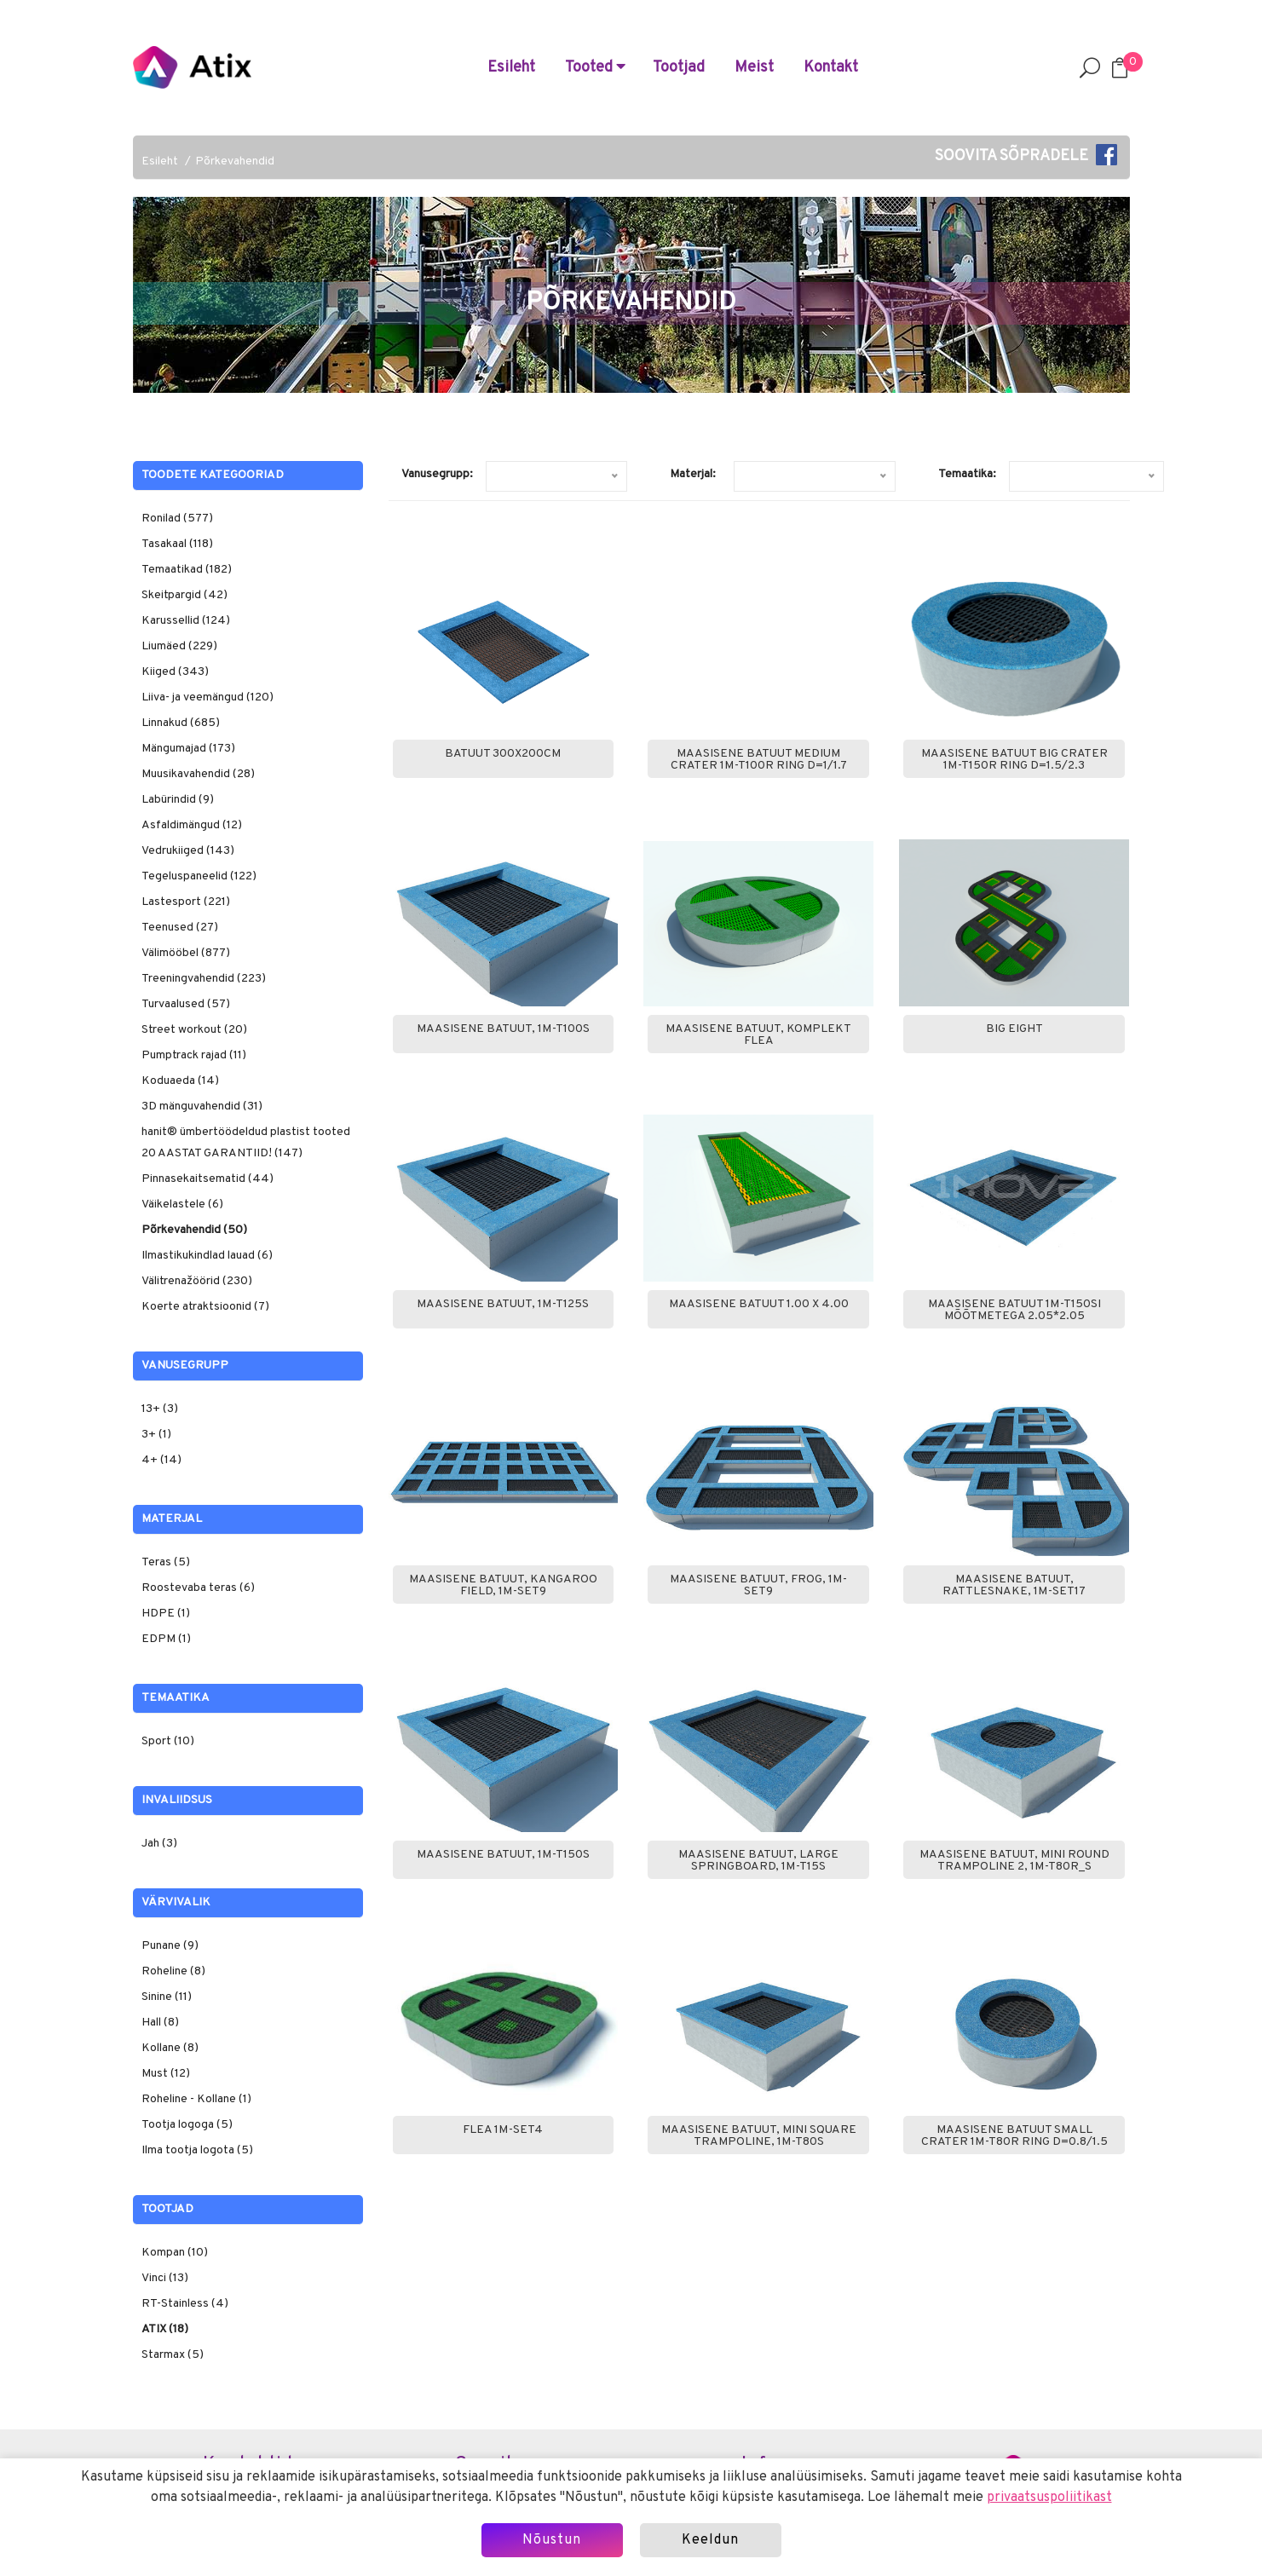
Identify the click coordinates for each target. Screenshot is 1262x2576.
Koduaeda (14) (180, 1081)
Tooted (595, 68)
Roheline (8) (173, 1971)
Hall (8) (160, 2022)
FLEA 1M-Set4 (503, 2130)
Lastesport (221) (185, 902)
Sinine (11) (166, 1997)
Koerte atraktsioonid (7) (205, 1307)
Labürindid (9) (177, 799)
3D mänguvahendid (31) (201, 1106)
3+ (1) (156, 1434)
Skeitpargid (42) (184, 595)
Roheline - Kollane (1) (196, 2099)
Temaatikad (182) (186, 569)
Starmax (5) (172, 2355)
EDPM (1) (166, 1639)
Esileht (511, 68)
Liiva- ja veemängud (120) (207, 697)
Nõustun (551, 2540)
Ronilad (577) (177, 518)
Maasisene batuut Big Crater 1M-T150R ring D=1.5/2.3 (1014, 760)
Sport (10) (167, 1741)
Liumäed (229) (179, 646)
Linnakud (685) (180, 723)
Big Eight (1014, 1029)
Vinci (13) (164, 2278)
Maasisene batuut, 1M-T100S (503, 1029)
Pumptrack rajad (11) (193, 1055)
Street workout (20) (194, 1030)
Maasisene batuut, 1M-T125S (503, 1305)
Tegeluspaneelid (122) (198, 876)
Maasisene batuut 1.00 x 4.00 (759, 1305)
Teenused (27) (179, 927)
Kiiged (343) (175, 672)
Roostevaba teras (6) (198, 1588)
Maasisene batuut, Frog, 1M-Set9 (758, 1586)
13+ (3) (159, 1409)
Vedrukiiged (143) (187, 851)
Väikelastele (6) (182, 1204)
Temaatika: (967, 474)
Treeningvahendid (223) (203, 978)
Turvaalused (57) (185, 1004)
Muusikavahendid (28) (198, 774)
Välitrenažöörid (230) (196, 1281)
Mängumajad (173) (188, 748)
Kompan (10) (174, 2252)
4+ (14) (161, 1460)
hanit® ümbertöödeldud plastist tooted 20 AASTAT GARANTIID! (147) (245, 1143)
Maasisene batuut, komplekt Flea (758, 1035)
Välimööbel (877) (185, 953)
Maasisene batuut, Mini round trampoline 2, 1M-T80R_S (1014, 1861)
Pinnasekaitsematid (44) (207, 1179)
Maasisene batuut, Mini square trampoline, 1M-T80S (758, 2136)
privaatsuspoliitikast (1049, 2497)
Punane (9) (170, 1946)
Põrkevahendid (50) (194, 1230)
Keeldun (710, 2540)
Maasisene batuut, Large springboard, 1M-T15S (758, 1861)
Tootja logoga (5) (187, 2125)
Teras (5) (165, 1562)
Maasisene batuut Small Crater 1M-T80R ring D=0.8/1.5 (1014, 2136)
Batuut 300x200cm (503, 754)
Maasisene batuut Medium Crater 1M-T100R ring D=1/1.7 (759, 760)
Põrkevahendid (234, 161)
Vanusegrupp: (437, 474)
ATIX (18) (164, 2329)
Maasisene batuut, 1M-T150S (503, 1855)
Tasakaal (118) (177, 544)
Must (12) (165, 2073)
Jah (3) (159, 1843)
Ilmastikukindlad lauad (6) (207, 1255)
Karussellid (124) (185, 621)
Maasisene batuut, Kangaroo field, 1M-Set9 (503, 1586)
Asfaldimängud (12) (191, 825)
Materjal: (693, 474)
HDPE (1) (165, 1613)
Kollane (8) (170, 2048)
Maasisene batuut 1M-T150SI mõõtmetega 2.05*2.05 (1014, 1311)
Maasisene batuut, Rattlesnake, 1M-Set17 (1014, 1586)
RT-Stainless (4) (184, 2304)
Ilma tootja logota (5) (197, 2150)
